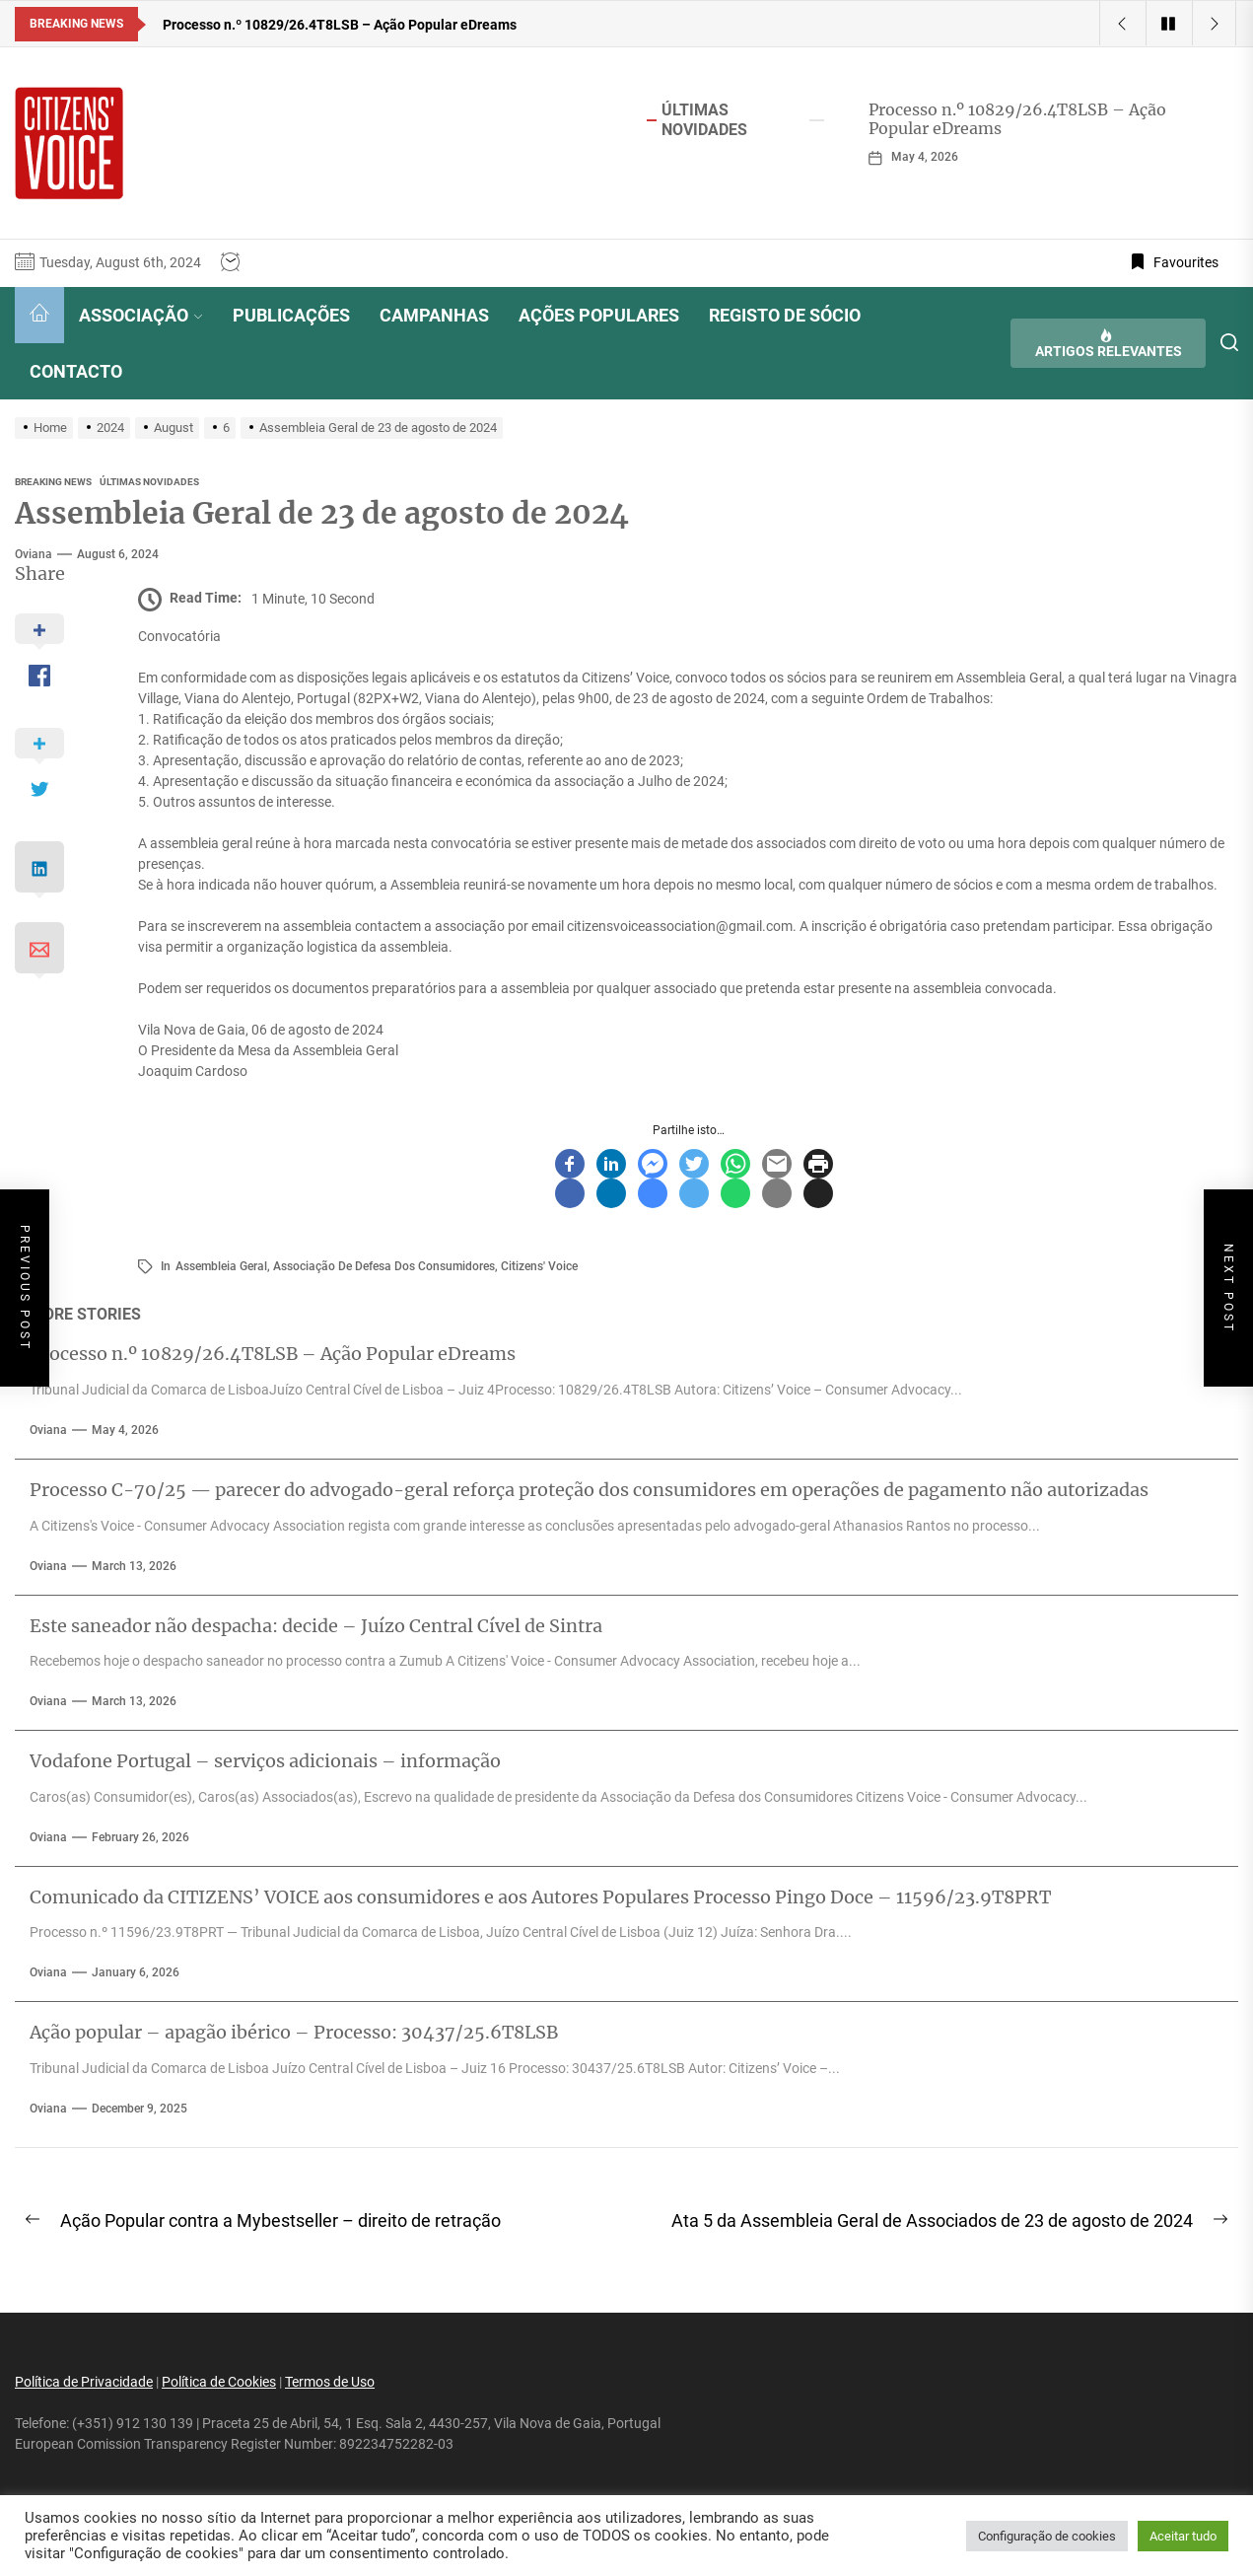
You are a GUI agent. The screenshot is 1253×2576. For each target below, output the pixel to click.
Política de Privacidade (84, 2382)
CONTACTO (76, 371)
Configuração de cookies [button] (1047, 2536)
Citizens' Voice (539, 1266)
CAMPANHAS (434, 315)
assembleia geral (221, 1266)
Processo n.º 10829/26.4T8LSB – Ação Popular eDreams (1017, 119)
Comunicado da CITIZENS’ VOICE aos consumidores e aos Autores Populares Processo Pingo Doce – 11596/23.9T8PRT (540, 1897)
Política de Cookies (219, 2382)
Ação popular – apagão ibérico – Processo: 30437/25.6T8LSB (294, 2032)
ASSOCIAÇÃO (141, 315)
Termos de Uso (330, 2382)
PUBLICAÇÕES (291, 315)
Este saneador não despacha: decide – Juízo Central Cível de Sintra (316, 1625)
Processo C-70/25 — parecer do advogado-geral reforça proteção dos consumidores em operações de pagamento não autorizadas (589, 1489)
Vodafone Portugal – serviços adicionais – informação (265, 1761)
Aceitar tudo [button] (1183, 2536)
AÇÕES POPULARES (599, 315)
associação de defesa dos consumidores (384, 1266)
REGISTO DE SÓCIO (785, 315)
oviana (33, 554)
